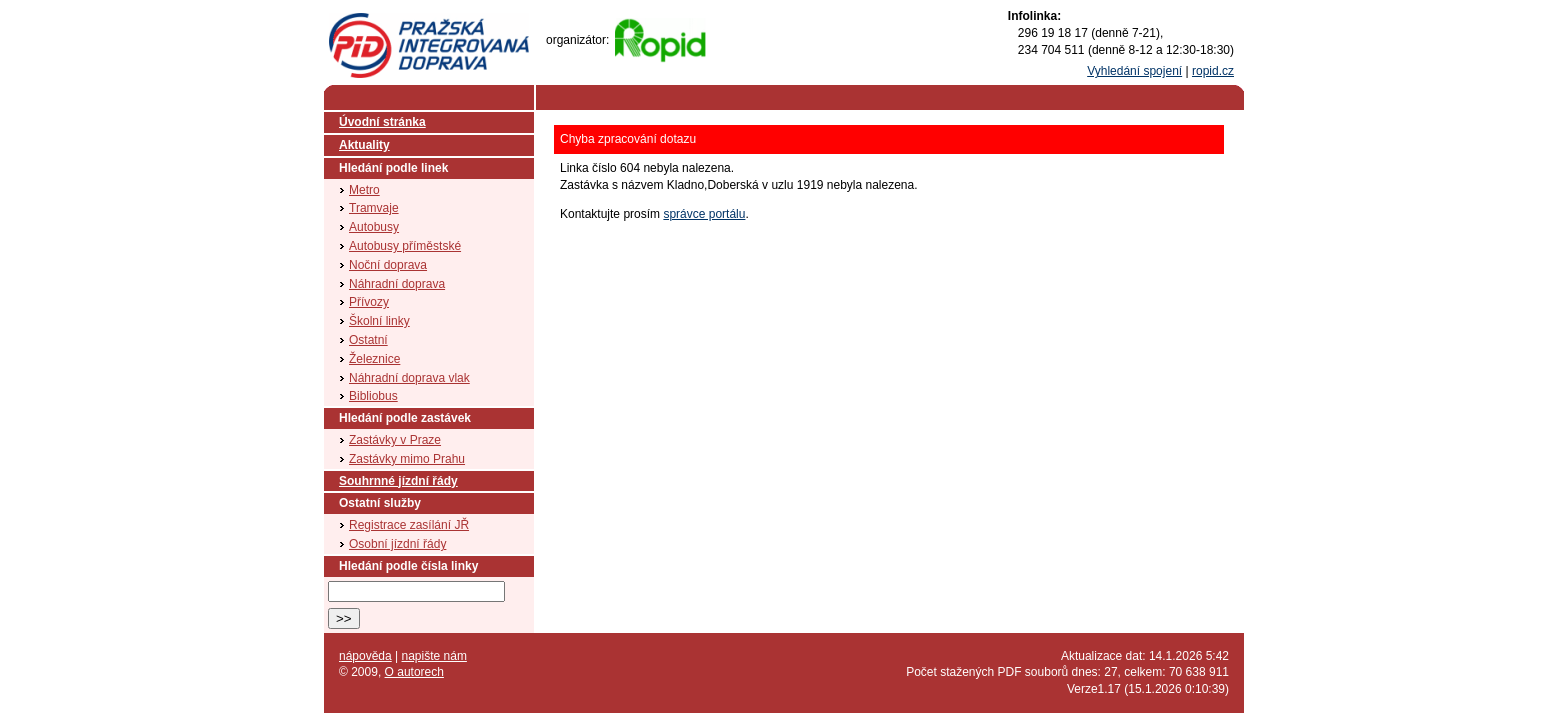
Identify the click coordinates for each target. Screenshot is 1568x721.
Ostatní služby (380, 503)
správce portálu (704, 214)
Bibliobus (373, 396)
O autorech (414, 672)
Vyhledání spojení (1134, 71)
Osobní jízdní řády (397, 544)
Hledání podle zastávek (405, 418)
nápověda (365, 656)
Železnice (374, 359)
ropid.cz (1213, 71)
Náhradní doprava (397, 284)
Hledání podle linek (393, 168)
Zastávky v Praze (395, 440)
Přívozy (369, 302)
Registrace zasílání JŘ (409, 525)
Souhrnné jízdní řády (398, 481)
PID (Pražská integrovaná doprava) (428, 21)
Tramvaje (374, 208)
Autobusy (374, 227)
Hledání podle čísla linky (408, 566)
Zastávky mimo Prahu (407, 459)
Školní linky (379, 321)
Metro (364, 190)
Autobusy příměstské (405, 246)
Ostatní (368, 340)
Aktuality (364, 145)
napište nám (434, 656)
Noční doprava (388, 265)
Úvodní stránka (382, 122)
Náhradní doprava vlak (409, 378)
